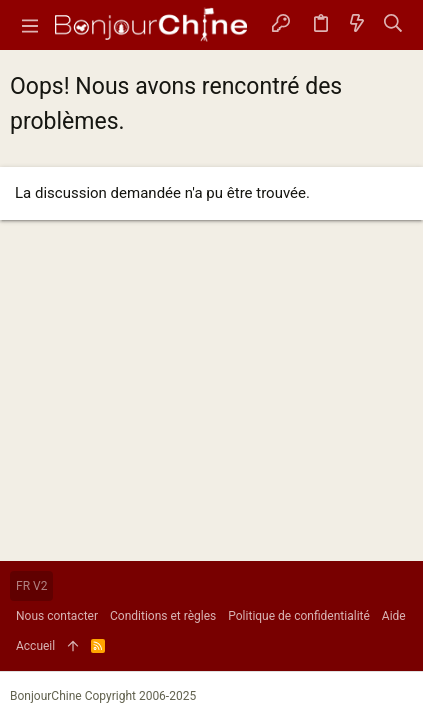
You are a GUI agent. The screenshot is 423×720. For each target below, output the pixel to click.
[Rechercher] (393, 25)
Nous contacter (57, 616)
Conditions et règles (163, 616)
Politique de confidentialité (299, 616)
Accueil (35, 646)
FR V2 (31, 586)
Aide (394, 616)
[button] (30, 25)
